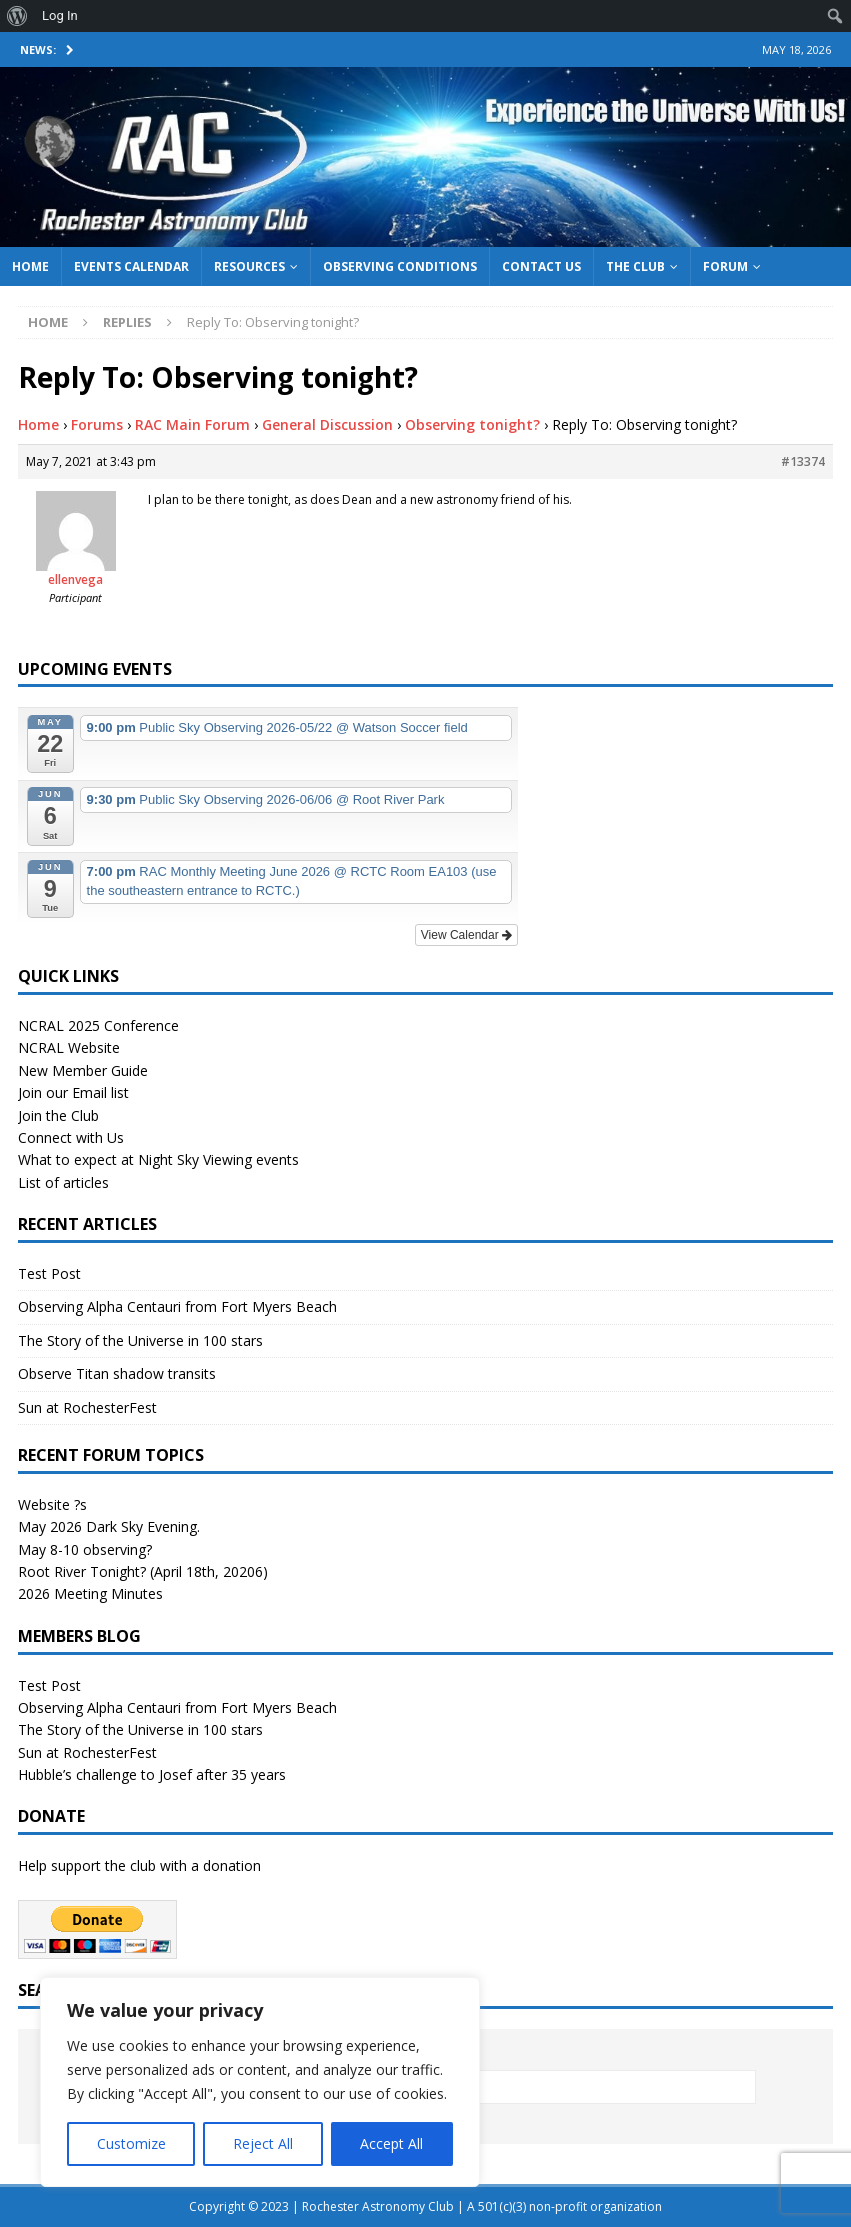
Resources (249, 266)
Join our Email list (73, 1092)
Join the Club (58, 1115)
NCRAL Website (69, 1047)
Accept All (391, 2143)
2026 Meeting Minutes (90, 1593)
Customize (131, 2143)
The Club (635, 266)
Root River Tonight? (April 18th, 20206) (143, 1571)
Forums (97, 424)
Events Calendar (131, 266)
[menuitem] (17, 16)
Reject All (263, 2143)
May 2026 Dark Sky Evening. (109, 1526)
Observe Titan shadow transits (117, 1373)
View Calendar (466, 935)
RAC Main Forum (192, 424)
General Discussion (327, 424)
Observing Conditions (400, 266)
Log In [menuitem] (60, 15)
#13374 (803, 461)
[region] (260, 2082)
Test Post (49, 1273)
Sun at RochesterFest (87, 1407)
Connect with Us (71, 1137)
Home (30, 266)
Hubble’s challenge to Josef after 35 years (152, 1774)
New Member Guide (83, 1070)
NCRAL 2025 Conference (98, 1025)
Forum (725, 266)
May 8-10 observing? (85, 1549)
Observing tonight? (472, 424)
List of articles (63, 1182)
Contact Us (541, 266)
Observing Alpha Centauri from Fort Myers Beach (177, 1306)
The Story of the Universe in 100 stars (140, 1340)
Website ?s (52, 1504)
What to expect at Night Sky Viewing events (158, 1159)
